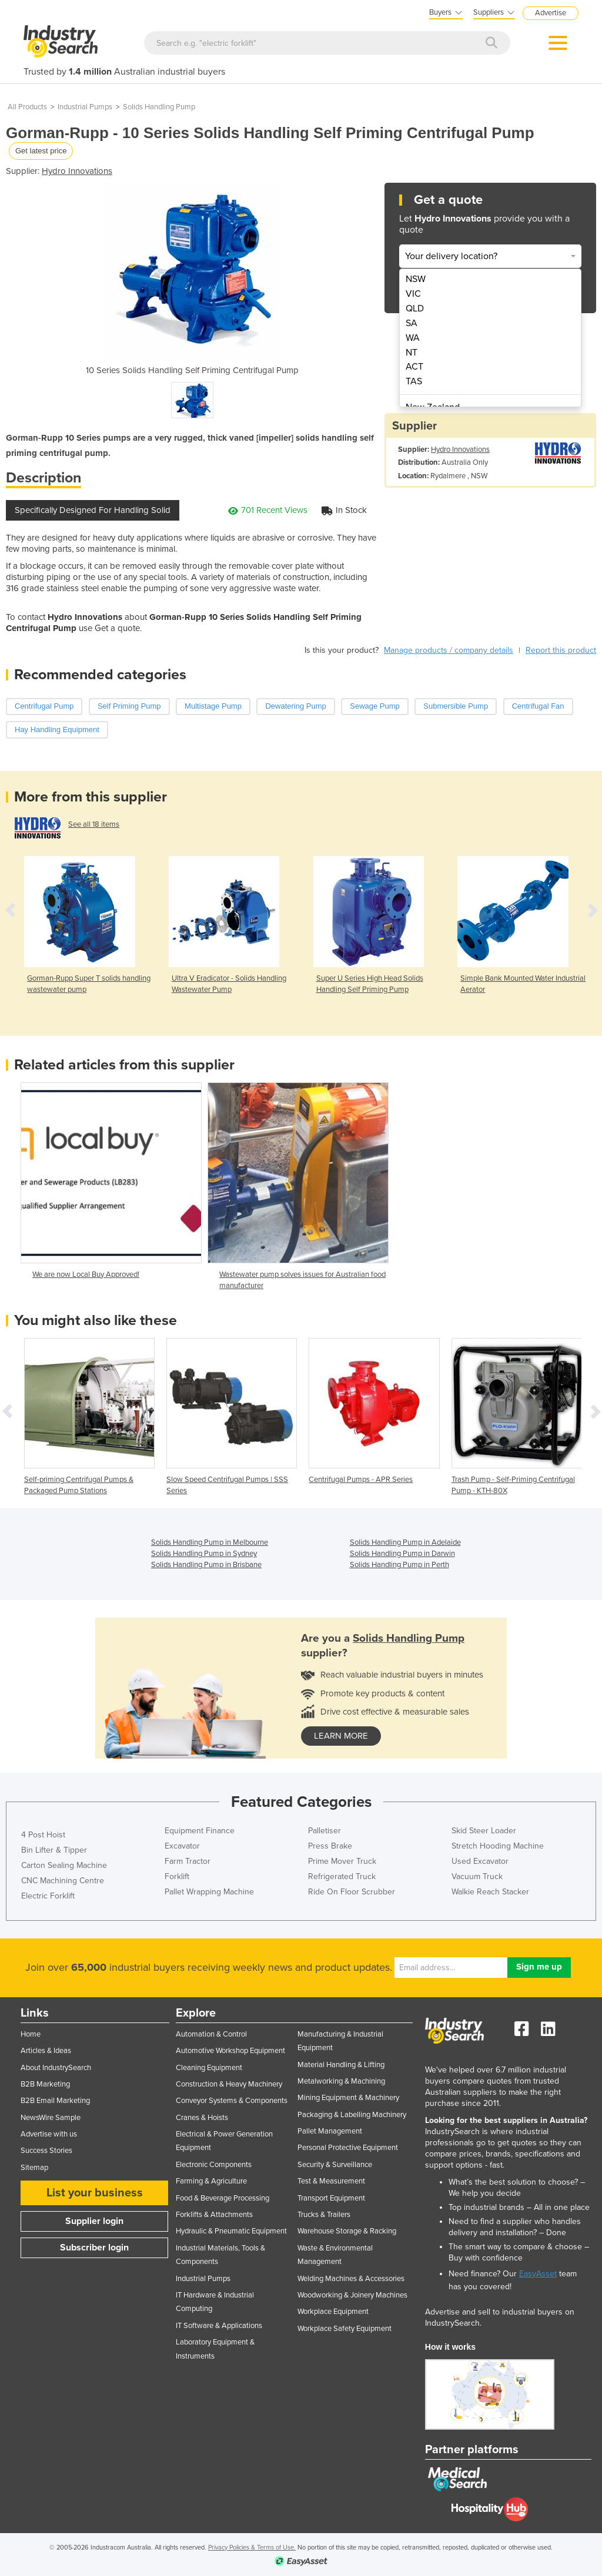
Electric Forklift (48, 1896)
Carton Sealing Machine (64, 1865)
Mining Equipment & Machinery (348, 2097)
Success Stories (46, 2150)
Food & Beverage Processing (222, 2198)
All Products (27, 107)
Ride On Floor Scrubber (351, 1892)
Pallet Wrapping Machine (209, 1892)
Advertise (550, 13)
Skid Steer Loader (484, 1831)
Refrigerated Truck (342, 1876)
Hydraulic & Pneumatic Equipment (231, 2231)
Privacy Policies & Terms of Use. (252, 2547)
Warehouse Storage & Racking (346, 2231)
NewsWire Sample (51, 2117)
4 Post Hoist (43, 1835)
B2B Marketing (45, 2084)
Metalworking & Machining (341, 2081)
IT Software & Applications (219, 2325)
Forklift (177, 1876)
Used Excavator (480, 1861)
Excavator (182, 1846)
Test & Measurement (331, 2181)
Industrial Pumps (85, 107)
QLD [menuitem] (415, 308)
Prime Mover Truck (342, 1861)
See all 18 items (93, 824)
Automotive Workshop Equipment (230, 2050)
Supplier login (94, 2221)
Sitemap (34, 2167)
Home (31, 2034)
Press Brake (330, 1846)
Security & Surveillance (334, 2164)
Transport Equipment (331, 2198)
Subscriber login (94, 2247)
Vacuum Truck (477, 1876)
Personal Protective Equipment (347, 2147)
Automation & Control (211, 2034)
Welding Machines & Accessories (350, 2278)
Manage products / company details (448, 650)
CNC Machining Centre (62, 1881)
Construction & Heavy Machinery (229, 2084)
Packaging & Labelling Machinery (351, 2114)
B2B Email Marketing (55, 2100)
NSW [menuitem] (416, 279)
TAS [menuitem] (414, 381)
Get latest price (40, 150)
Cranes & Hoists (202, 2117)
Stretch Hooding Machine (498, 1846)
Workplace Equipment (333, 2311)
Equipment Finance (200, 1831)
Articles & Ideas (46, 2050)
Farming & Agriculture (211, 2181)
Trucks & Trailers (323, 2214)
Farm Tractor (187, 1861)
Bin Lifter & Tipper (54, 1850)
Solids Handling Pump (159, 107)
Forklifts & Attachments (214, 2214)
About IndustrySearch (56, 2067)
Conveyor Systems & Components (231, 2100)
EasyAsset (538, 2274)
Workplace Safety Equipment (344, 2328)
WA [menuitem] (413, 338)
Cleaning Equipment (209, 2067)
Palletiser (324, 1831)
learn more (341, 1735)
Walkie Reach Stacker (490, 1892)
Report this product (561, 650)
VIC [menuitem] (413, 294)
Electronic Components (214, 2164)
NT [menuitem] (411, 352)
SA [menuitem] (411, 323)
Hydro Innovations (77, 171)
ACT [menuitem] (414, 367)
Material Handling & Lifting (340, 2064)
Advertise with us (49, 2134)
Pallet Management (329, 2131)
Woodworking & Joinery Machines (352, 2295)
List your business (94, 2193)
